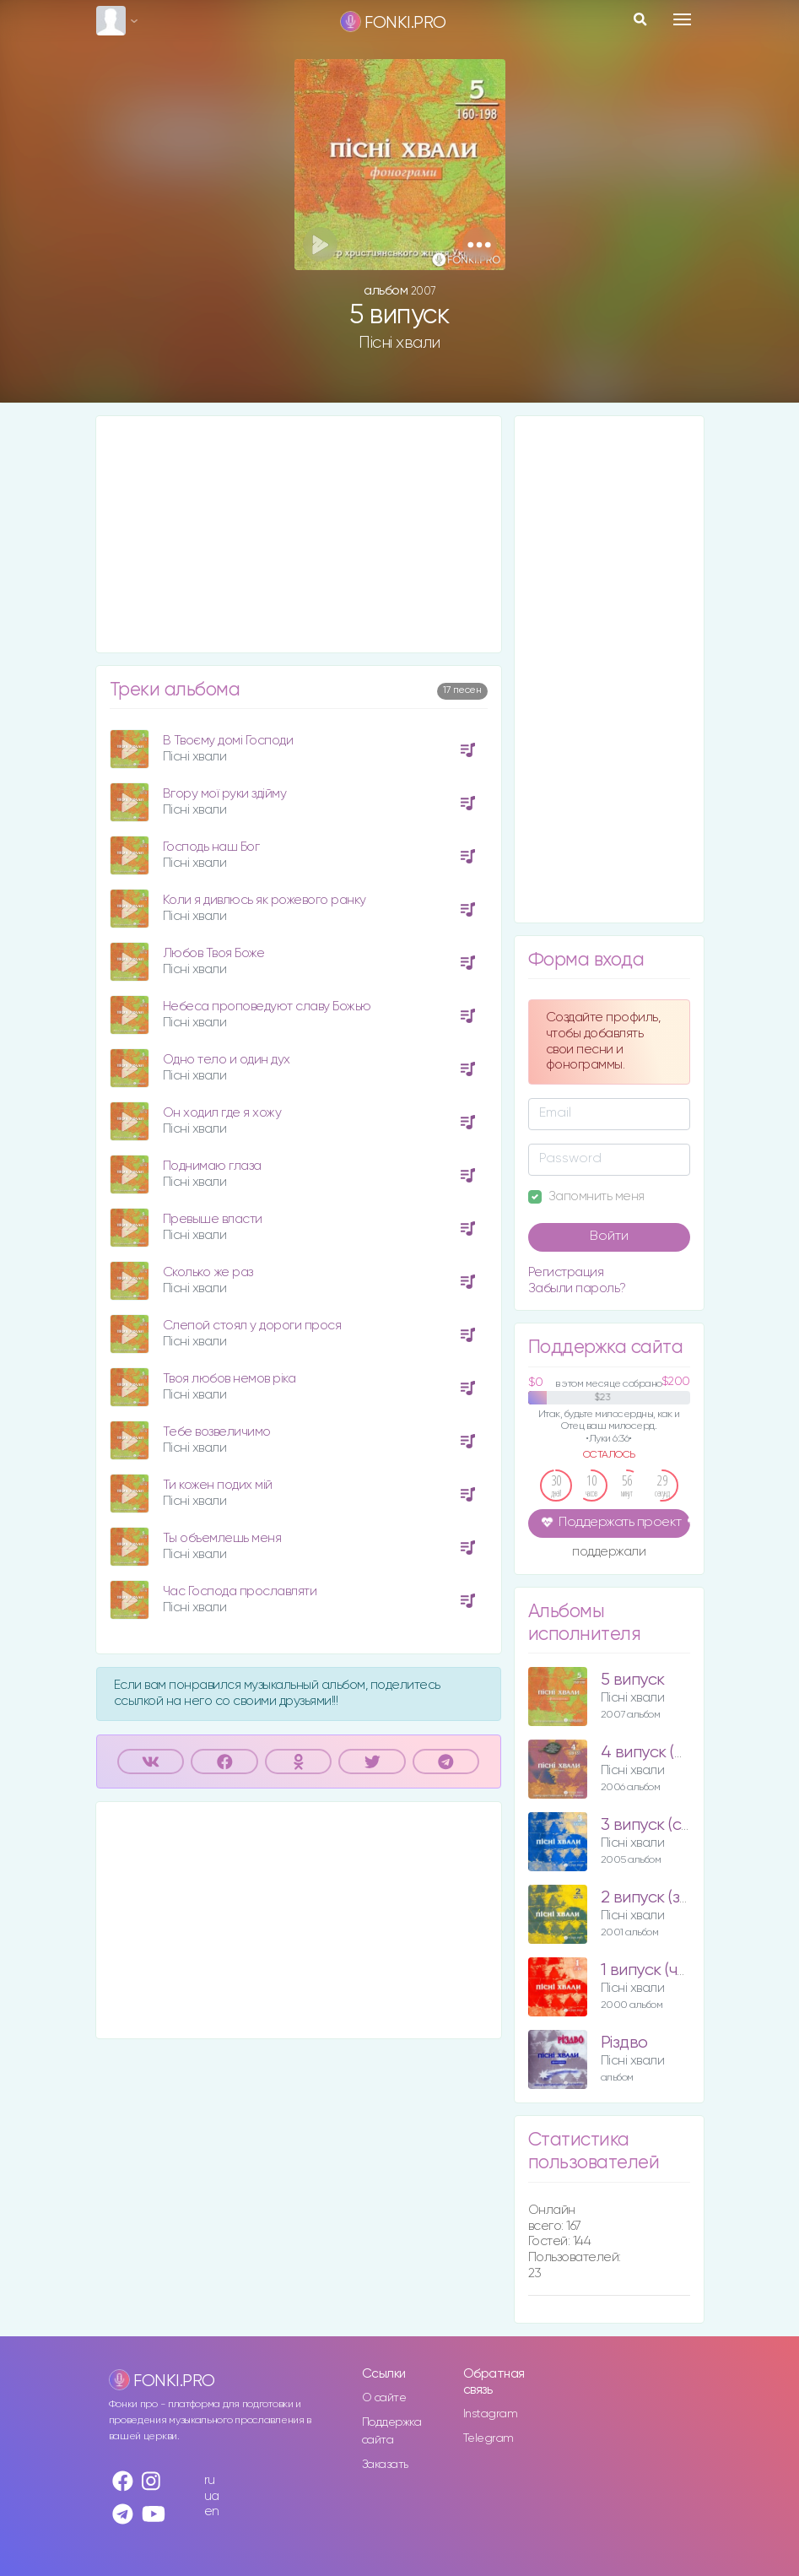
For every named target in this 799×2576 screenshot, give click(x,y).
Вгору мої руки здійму (225, 793)
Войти (609, 1236)
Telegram (488, 2438)
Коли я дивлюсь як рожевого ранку (264, 900)
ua (211, 2496)
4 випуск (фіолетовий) (682, 1753)
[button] (479, 244)
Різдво (624, 2043)
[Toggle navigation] (682, 19)
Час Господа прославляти (240, 1591)
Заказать (385, 2464)
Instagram (490, 2414)
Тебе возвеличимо (217, 1432)
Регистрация (566, 1272)
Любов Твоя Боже (214, 953)
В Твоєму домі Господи (228, 740)
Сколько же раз (208, 1272)
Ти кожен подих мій (218, 1485)
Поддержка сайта (392, 2431)
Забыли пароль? (577, 1288)
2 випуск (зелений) (669, 1898)
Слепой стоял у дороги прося (252, 1325)
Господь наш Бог (211, 847)
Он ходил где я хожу (222, 1113)
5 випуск (633, 1680)
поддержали (608, 1553)
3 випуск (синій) (657, 1825)
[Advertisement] (298, 534)
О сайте (384, 2398)
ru (209, 2480)
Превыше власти (212, 1219)
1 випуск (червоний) (674, 1970)
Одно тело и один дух (226, 1059)
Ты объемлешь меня (222, 1538)
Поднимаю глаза (212, 1166)
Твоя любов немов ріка (229, 1378)
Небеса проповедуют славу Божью (267, 1006)
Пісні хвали (399, 342)
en (211, 2511)
